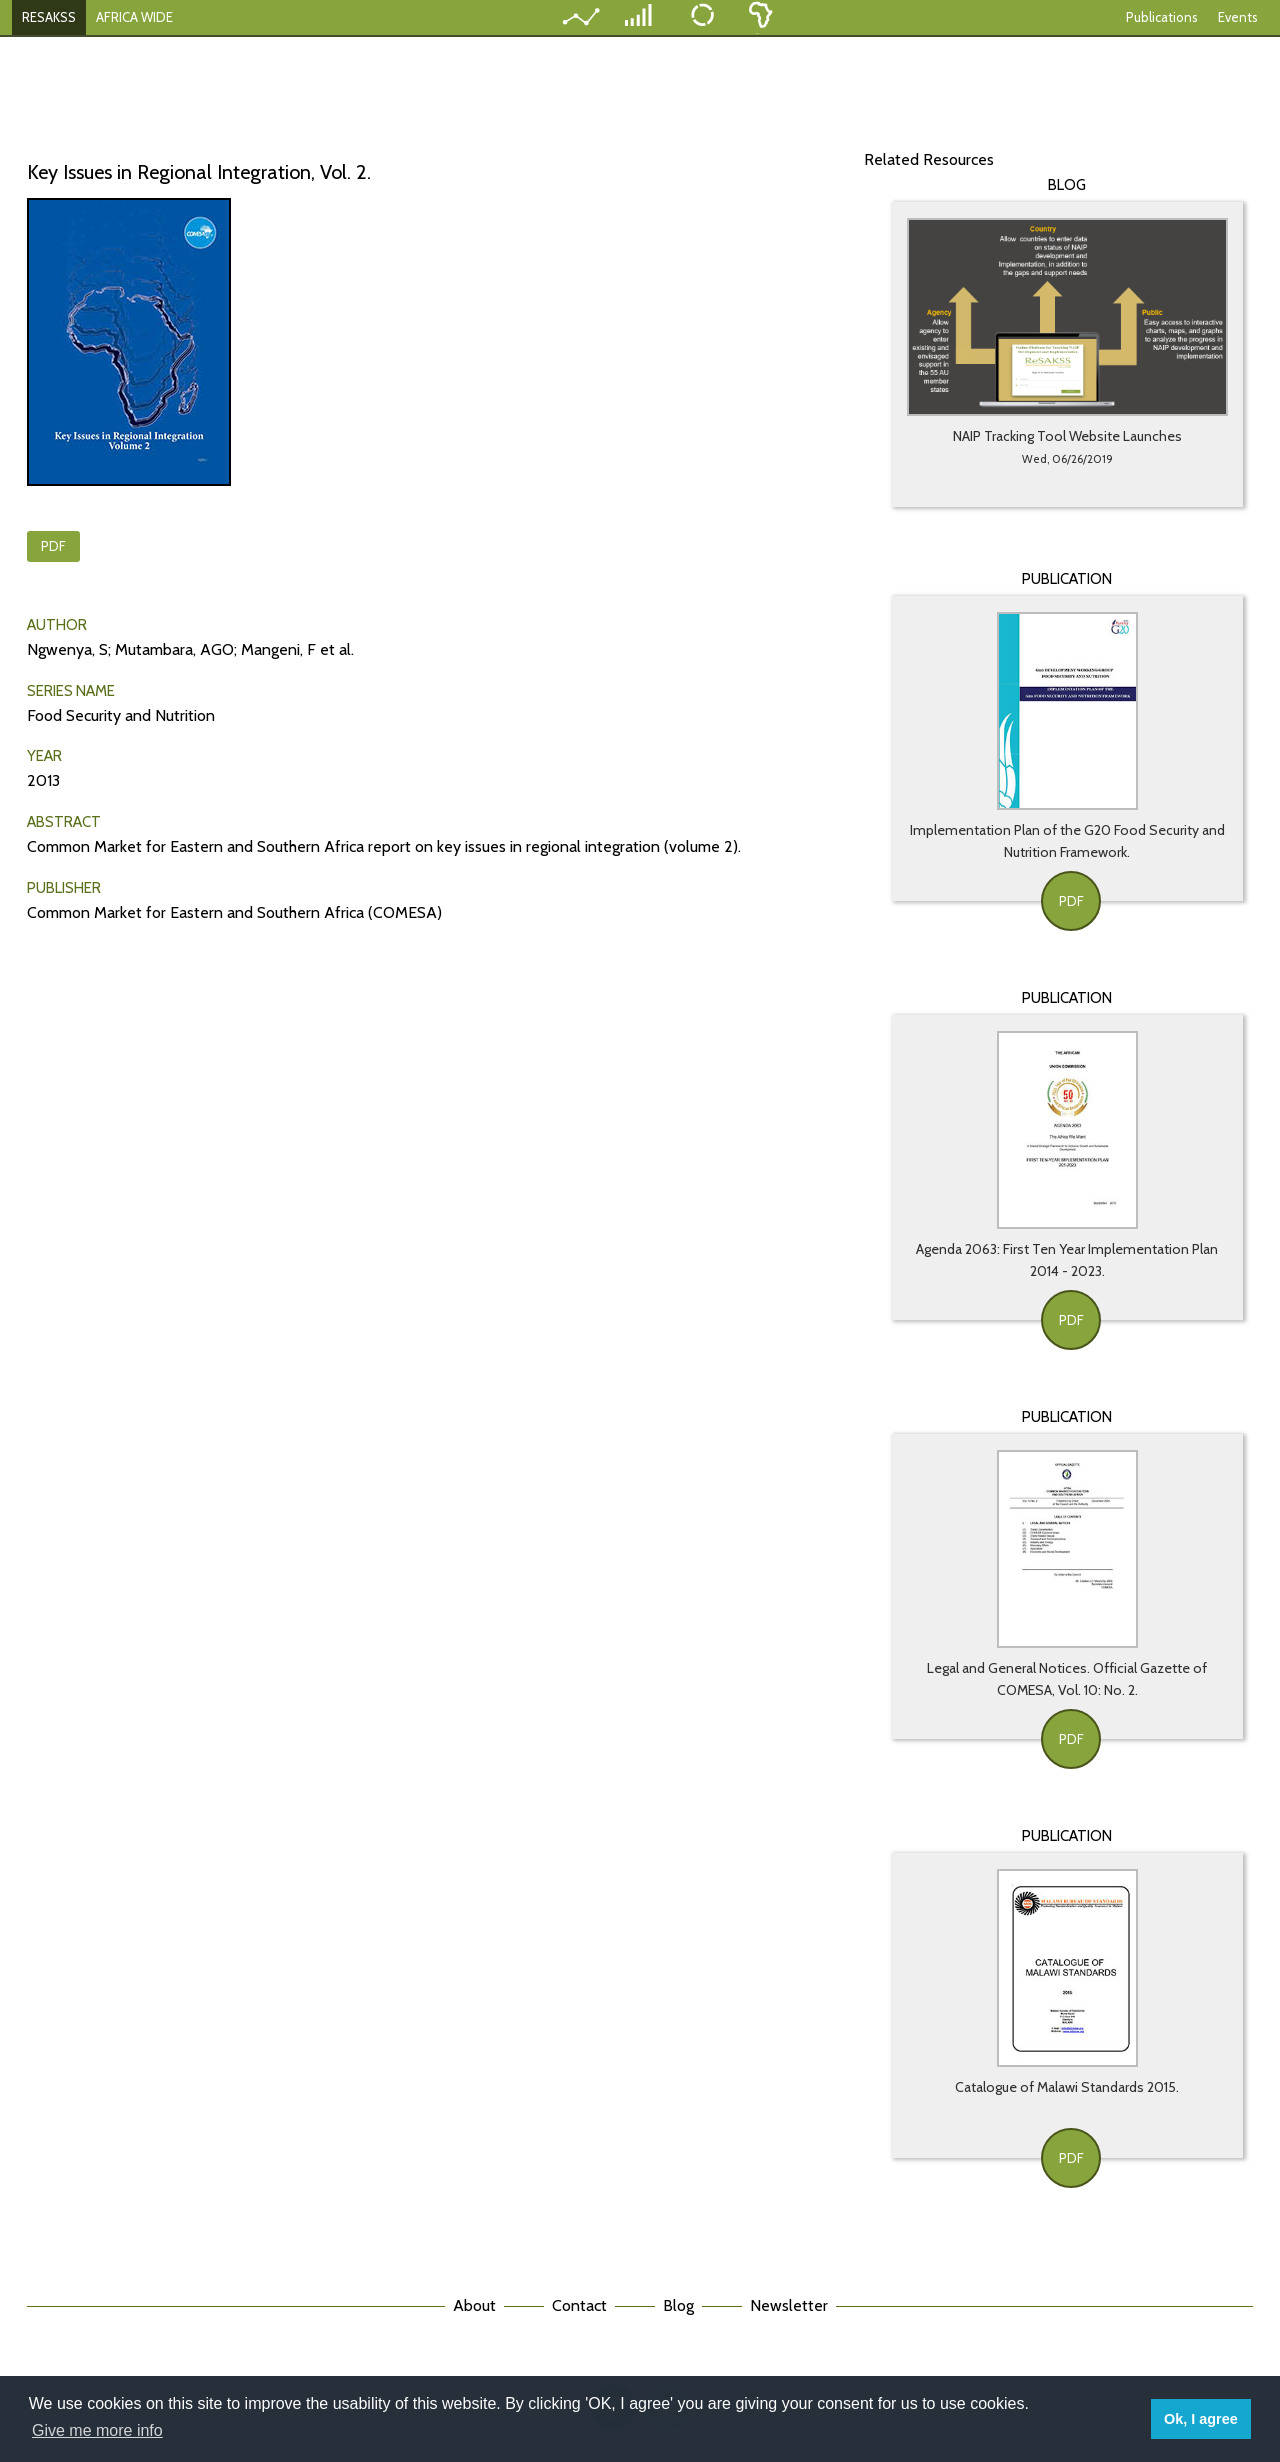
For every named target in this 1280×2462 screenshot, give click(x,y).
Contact (579, 2305)
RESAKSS (49, 17)
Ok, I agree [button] (1201, 2419)
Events (1238, 17)
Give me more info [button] (97, 2430)
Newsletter (789, 2305)
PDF (53, 546)
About (474, 2305)
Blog (678, 2305)
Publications (1162, 17)
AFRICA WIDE (134, 17)
